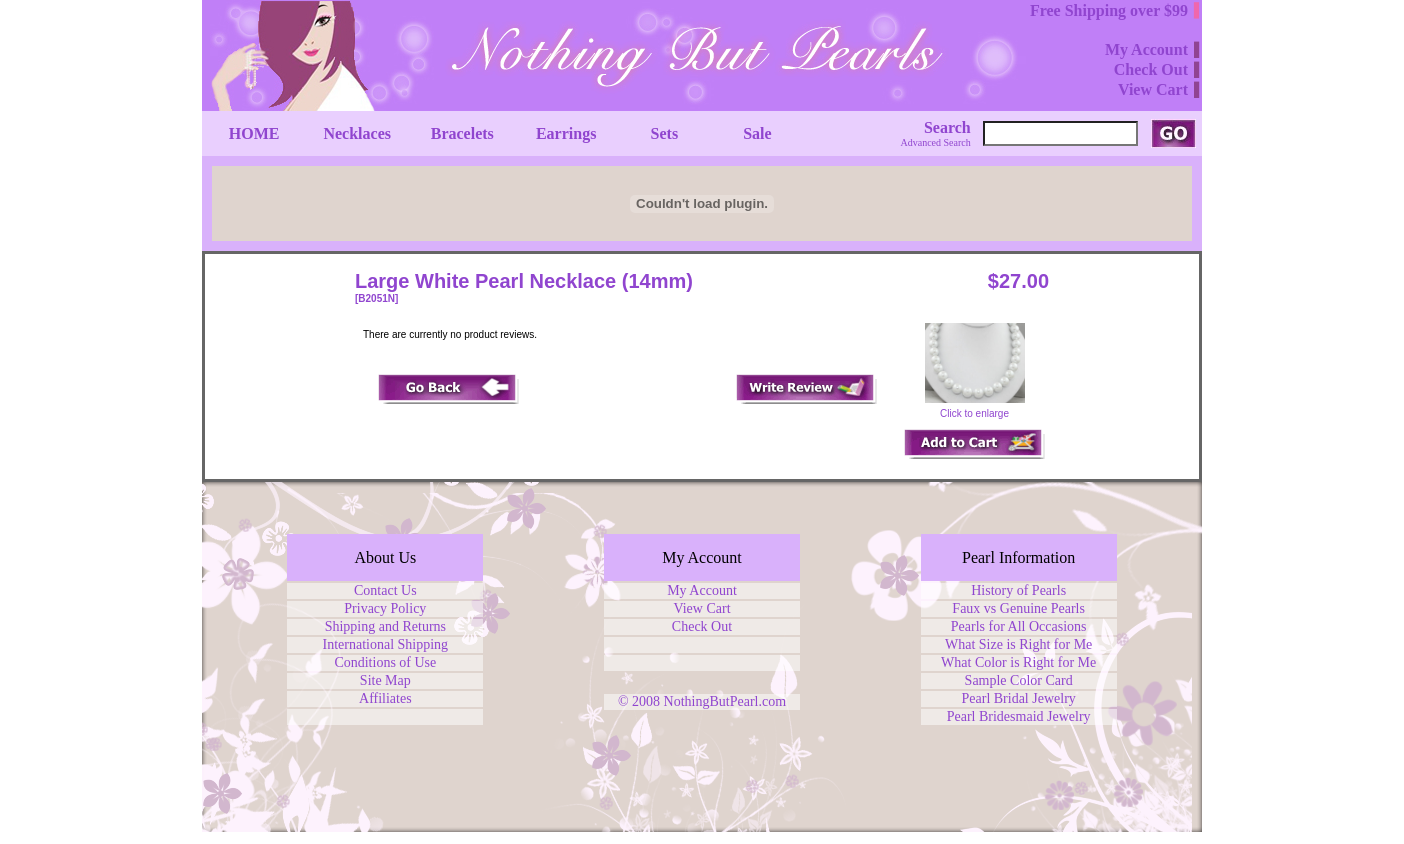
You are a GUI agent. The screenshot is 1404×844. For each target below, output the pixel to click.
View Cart (701, 608)
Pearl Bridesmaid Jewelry (1019, 716)
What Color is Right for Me (1018, 662)
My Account (702, 590)
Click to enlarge (975, 409)
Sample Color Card (1019, 680)
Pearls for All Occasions (1019, 626)
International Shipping (386, 644)
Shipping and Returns (385, 626)
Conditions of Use (385, 662)
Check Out (702, 626)
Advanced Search (936, 142)
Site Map (385, 680)
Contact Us (385, 590)
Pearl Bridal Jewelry (1019, 698)
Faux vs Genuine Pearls (1018, 608)
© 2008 (641, 701)
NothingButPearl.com (725, 701)
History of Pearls (1018, 590)
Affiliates (385, 698)
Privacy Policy (385, 608)
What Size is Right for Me (1018, 644)
